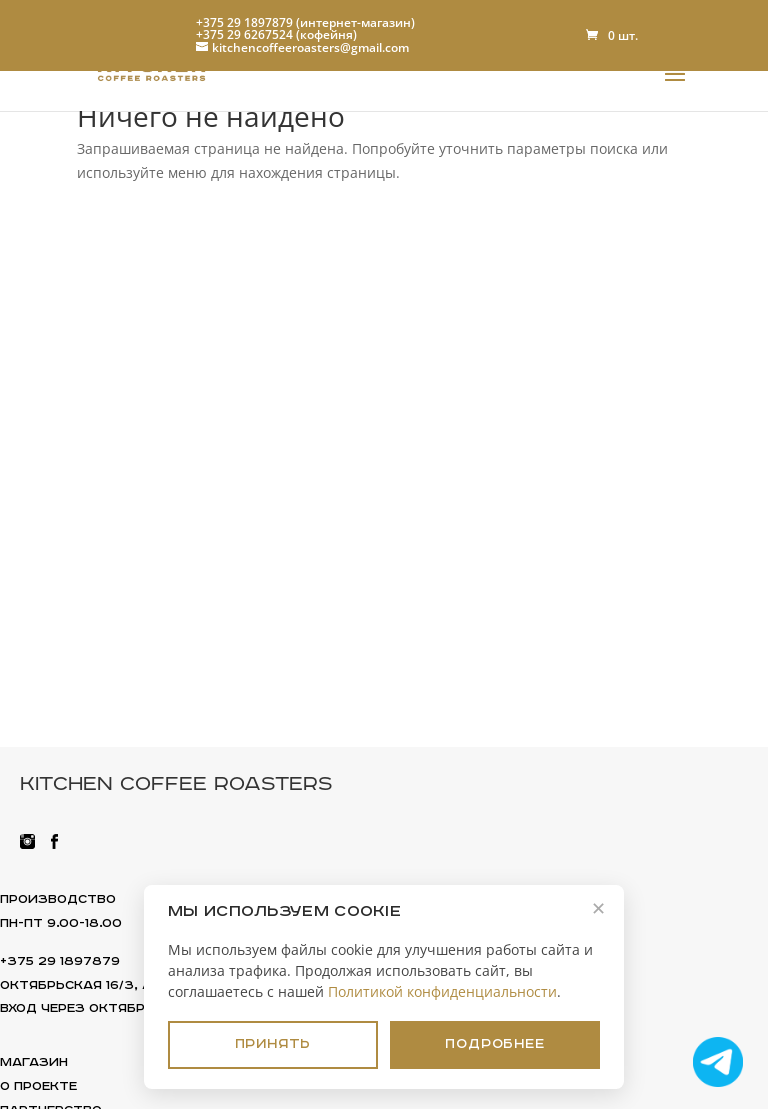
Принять (273, 1043)
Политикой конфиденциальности (442, 988)
